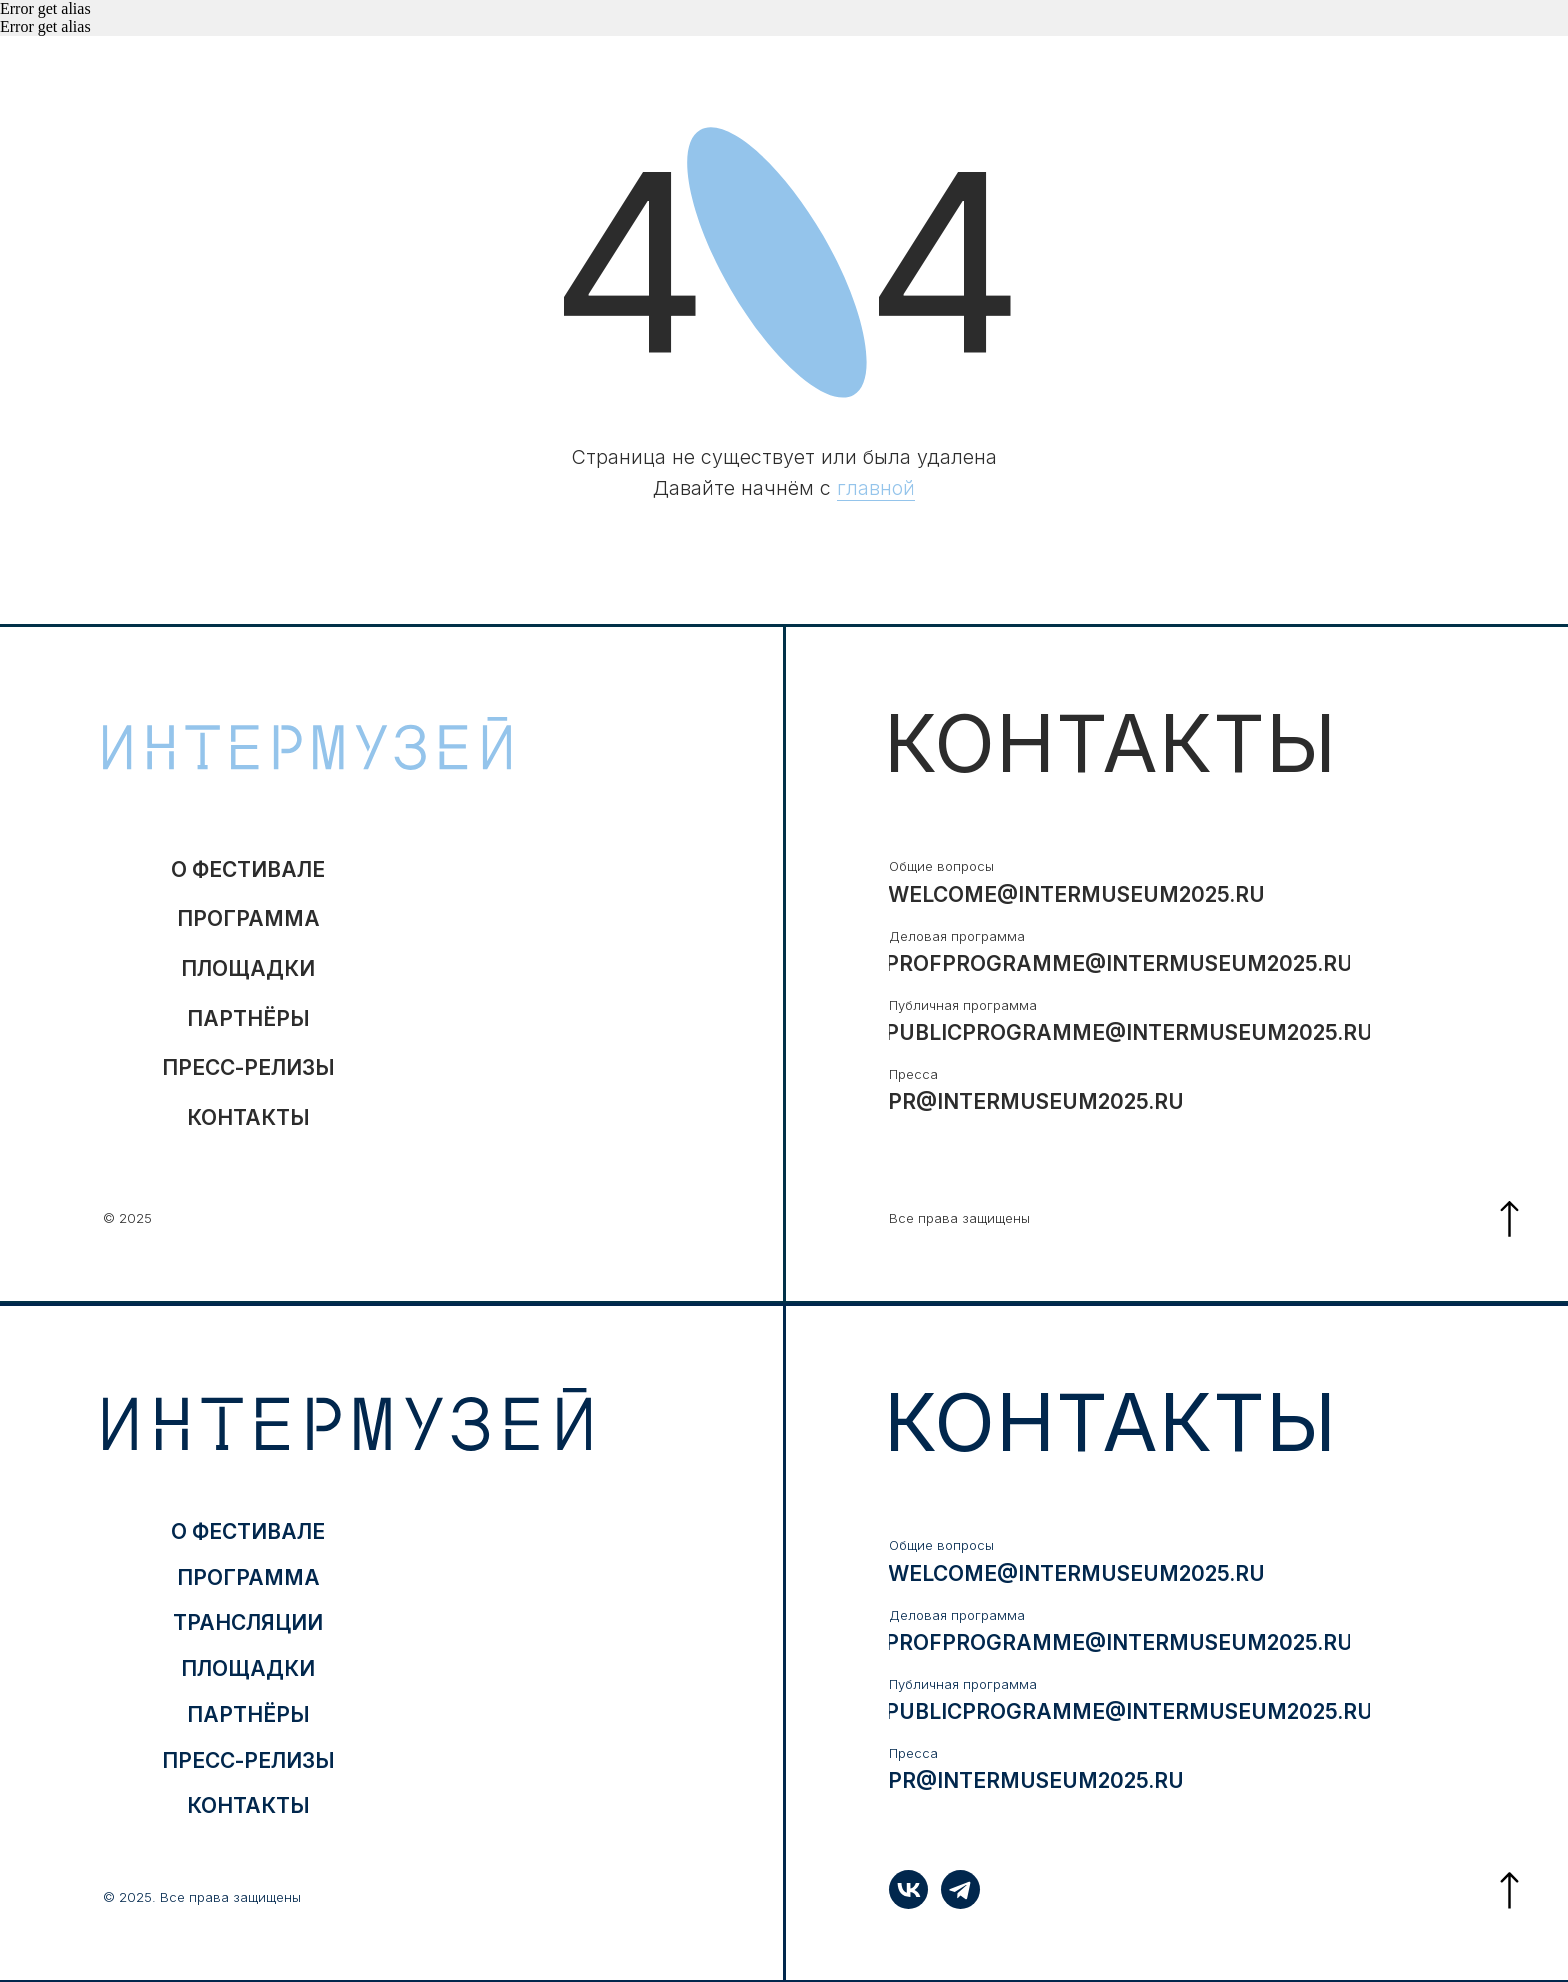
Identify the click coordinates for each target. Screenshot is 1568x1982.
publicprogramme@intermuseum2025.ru (1129, 1032)
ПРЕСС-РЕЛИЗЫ (248, 1067)
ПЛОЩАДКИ (248, 968)
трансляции (248, 1622)
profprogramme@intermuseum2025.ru (1119, 963)
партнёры (248, 1018)
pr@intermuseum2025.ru (1036, 1101)
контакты (248, 1117)
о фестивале (248, 869)
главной (876, 488)
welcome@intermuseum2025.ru (1076, 894)
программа (248, 918)
